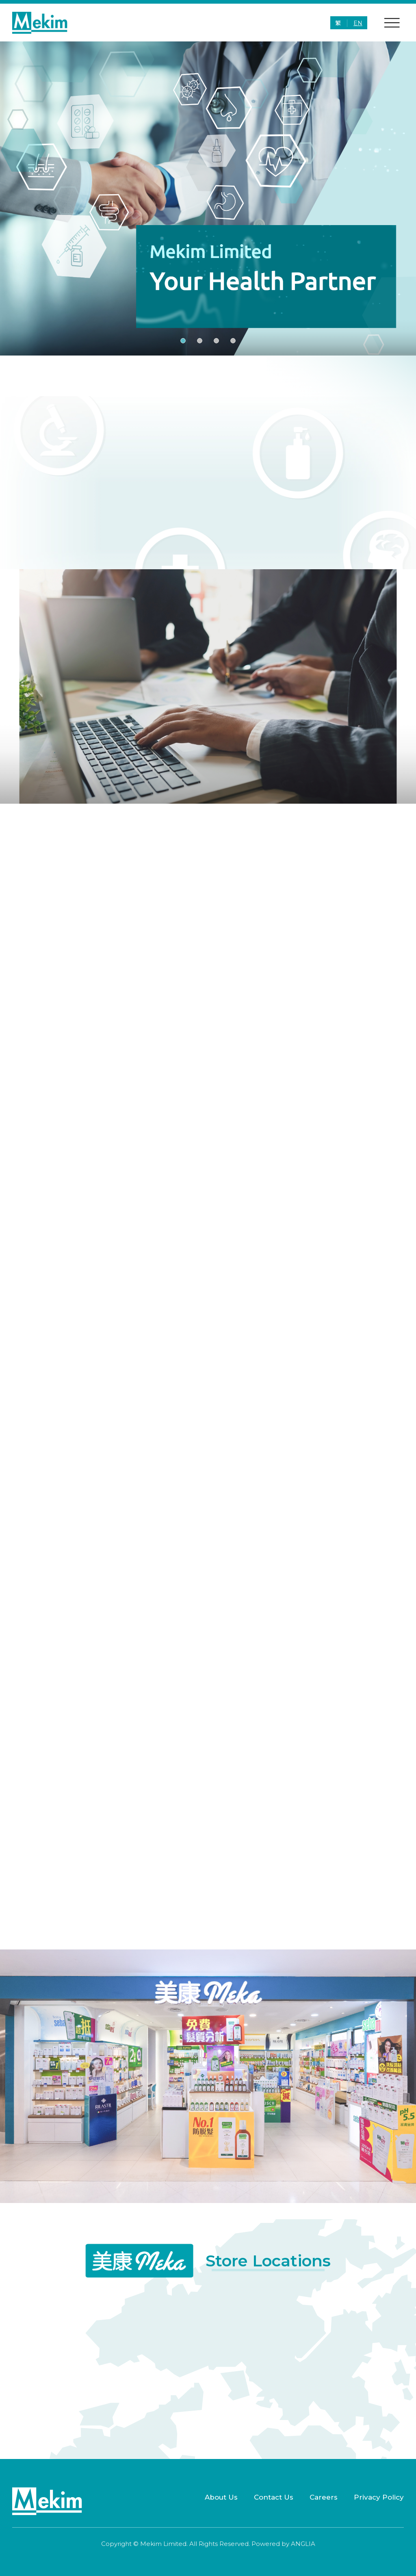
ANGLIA (303, 2544)
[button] (183, 340)
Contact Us (273, 2497)
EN (357, 23)
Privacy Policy (379, 2497)
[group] (208, 198)
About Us (221, 2497)
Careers (324, 2497)
